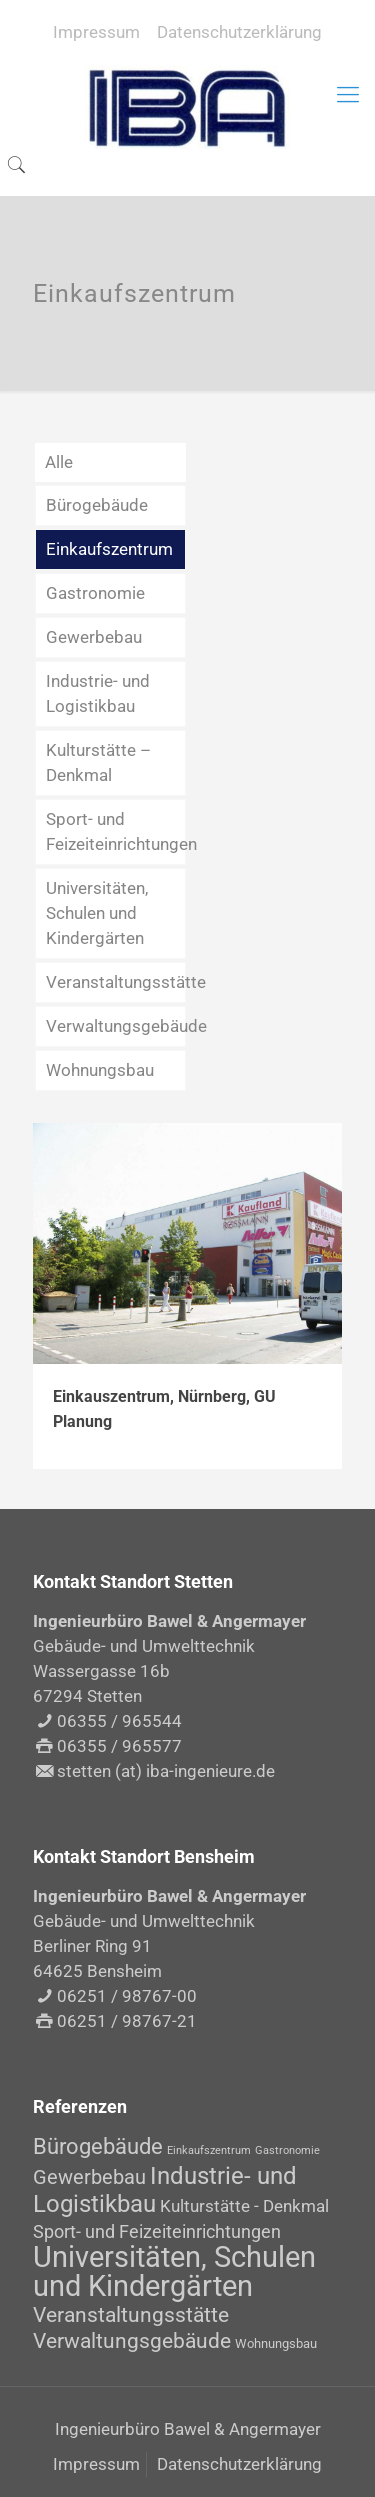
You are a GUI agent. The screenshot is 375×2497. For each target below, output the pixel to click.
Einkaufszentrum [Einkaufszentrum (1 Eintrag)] (209, 2150)
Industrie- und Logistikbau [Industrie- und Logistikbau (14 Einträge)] (165, 2189)
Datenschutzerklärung (239, 32)
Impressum (96, 32)
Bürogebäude (97, 505)
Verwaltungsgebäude (116, 1026)
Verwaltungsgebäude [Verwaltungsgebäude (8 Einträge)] (132, 2341)
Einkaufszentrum (109, 549)
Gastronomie (95, 593)
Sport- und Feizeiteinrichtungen (116, 831)
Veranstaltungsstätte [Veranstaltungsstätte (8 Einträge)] (131, 2315)
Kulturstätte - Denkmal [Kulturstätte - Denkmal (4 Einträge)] (244, 2206)
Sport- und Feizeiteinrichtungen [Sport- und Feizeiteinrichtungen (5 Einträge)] (157, 2231)
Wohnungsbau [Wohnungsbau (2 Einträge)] (276, 2343)
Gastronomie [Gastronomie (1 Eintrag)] (287, 2150)
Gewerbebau (94, 637)
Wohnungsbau (100, 1070)
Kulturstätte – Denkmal (98, 762)
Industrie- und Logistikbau (98, 693)
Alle (59, 462)
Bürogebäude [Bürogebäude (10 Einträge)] (98, 2146)
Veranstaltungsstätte (116, 982)
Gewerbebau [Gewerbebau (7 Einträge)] (89, 2177)
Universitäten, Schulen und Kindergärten (97, 913)
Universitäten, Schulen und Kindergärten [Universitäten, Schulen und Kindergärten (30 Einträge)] (174, 2271)
